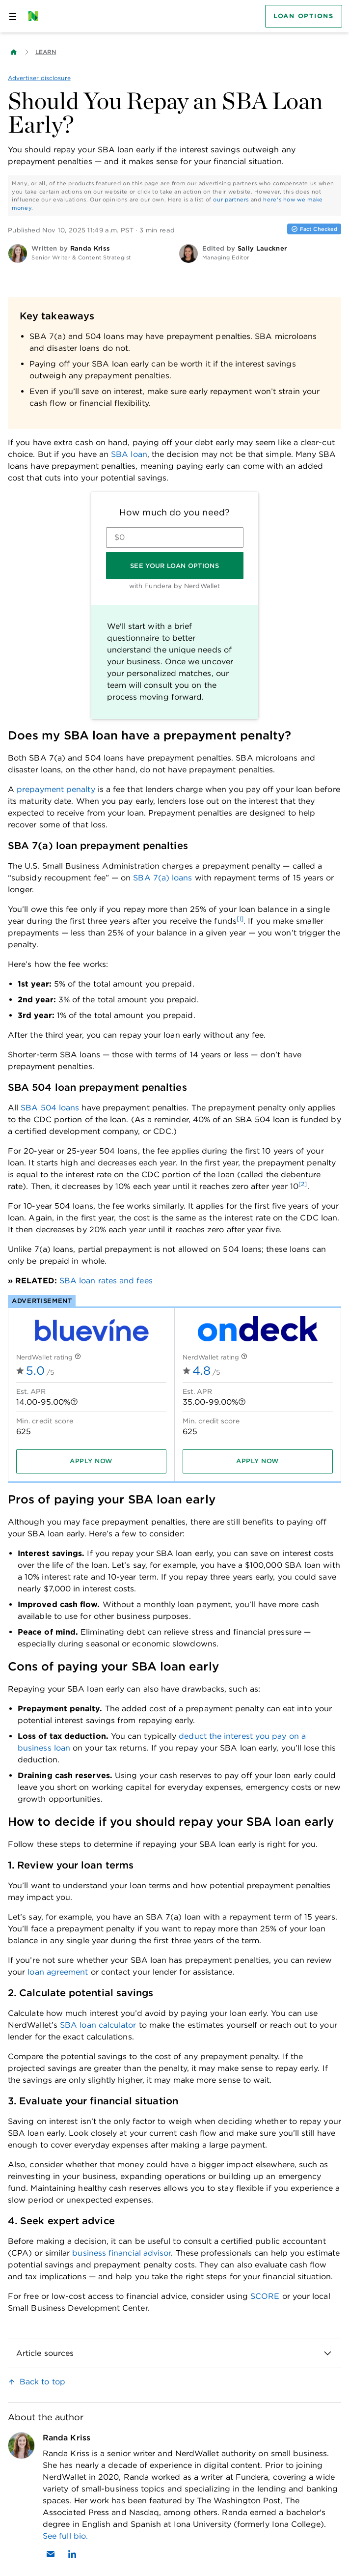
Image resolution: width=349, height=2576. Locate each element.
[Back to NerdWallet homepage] (14, 52)
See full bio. (65, 2536)
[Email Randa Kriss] (50, 2554)
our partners (231, 199)
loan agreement (57, 1972)
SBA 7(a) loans (162, 877)
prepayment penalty (56, 789)
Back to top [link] (42, 2381)
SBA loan (129, 454)
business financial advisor (121, 2253)
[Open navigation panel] (13, 16)
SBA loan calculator (98, 2025)
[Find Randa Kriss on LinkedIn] (72, 2554)
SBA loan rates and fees (106, 1280)
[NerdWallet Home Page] (36, 16)
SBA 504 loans (50, 1107)
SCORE (264, 2296)
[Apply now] (91, 1461)
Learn (45, 52)
